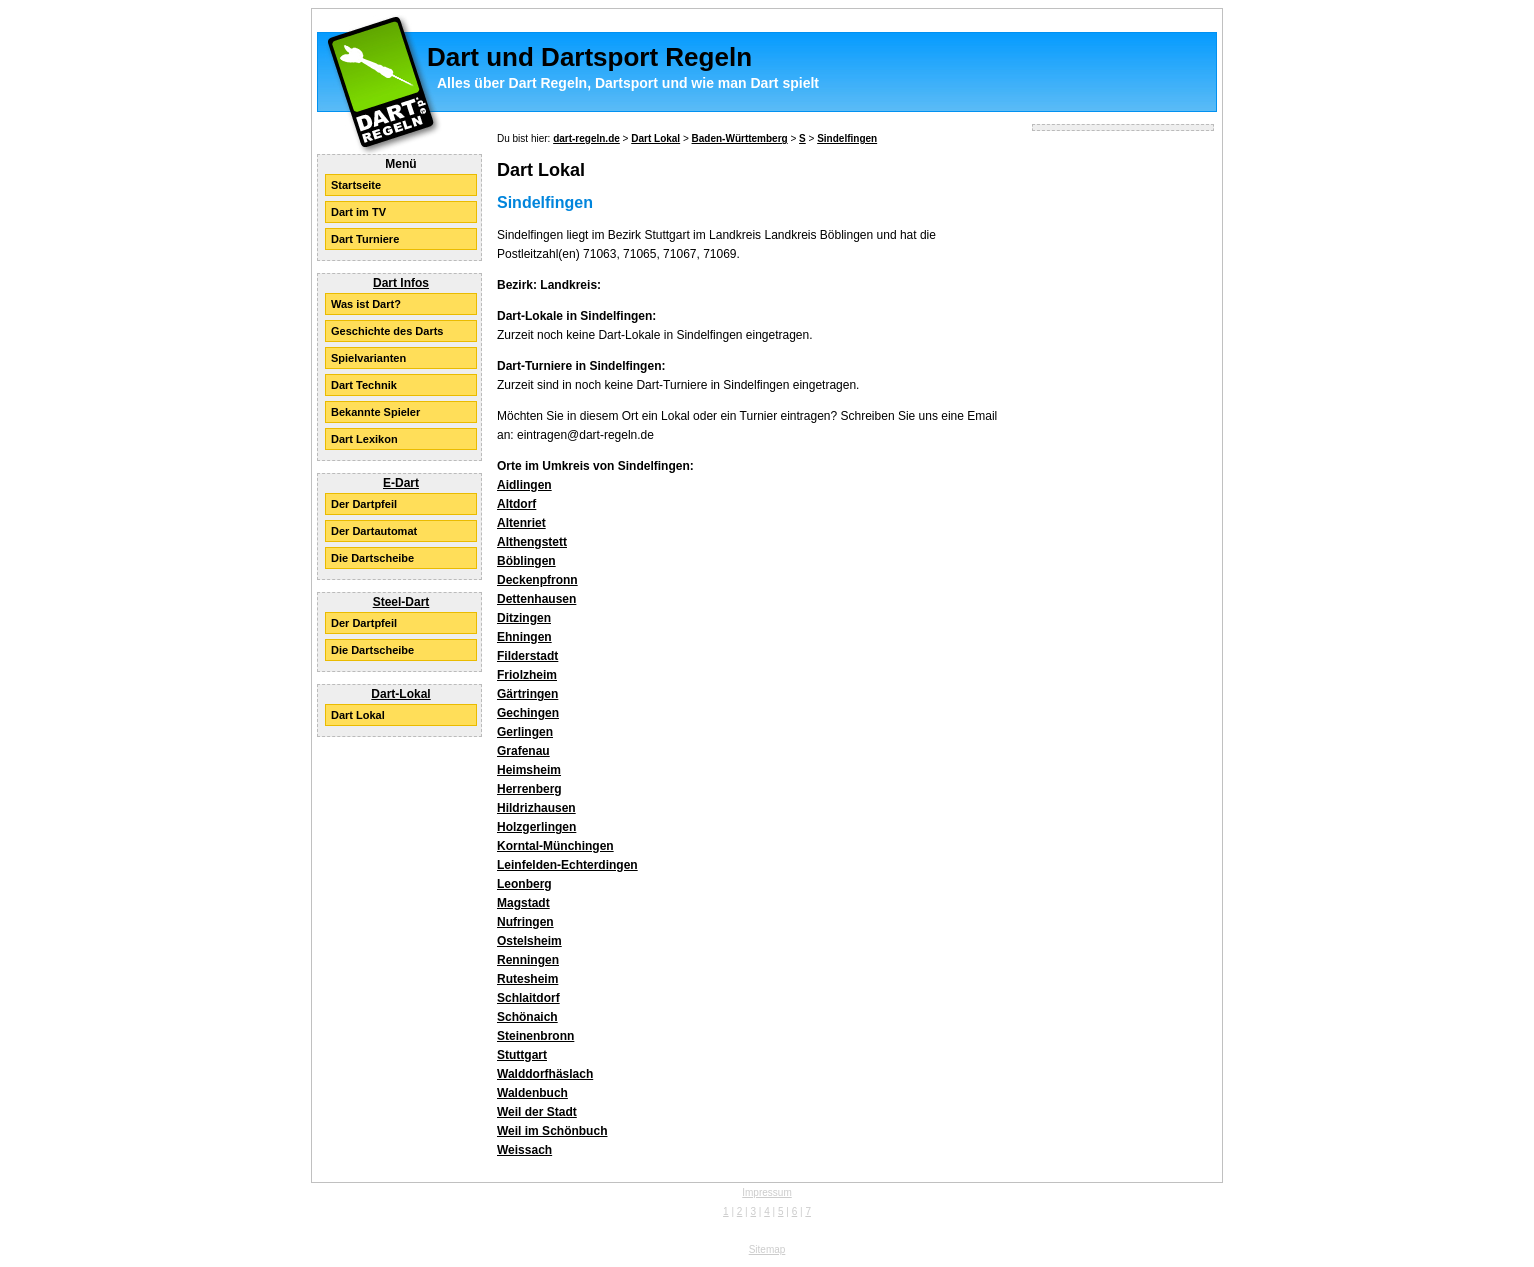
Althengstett (532, 542)
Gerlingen (525, 732)
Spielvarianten (368, 358)
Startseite (356, 185)
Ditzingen (524, 618)
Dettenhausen (536, 599)
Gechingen (528, 713)
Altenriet (521, 523)
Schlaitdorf (528, 998)
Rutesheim (527, 979)
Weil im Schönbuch (552, 1131)
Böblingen (526, 561)
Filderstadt (527, 656)
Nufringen (525, 922)
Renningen (528, 960)
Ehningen (524, 637)
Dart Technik (364, 385)
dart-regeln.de (586, 138)
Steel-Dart (401, 602)
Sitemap (767, 1249)
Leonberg (524, 884)
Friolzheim (527, 675)
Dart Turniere (365, 239)
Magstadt (523, 903)
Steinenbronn (535, 1036)
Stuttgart (522, 1055)
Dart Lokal (358, 715)
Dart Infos (401, 283)
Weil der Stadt (537, 1112)
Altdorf (516, 504)
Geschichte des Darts (387, 331)
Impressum (766, 1192)
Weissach (524, 1150)
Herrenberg (529, 789)
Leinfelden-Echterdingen (567, 865)
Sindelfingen (847, 138)
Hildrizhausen (536, 808)
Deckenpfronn (537, 580)
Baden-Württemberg (740, 138)
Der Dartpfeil (364, 504)
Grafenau (523, 751)
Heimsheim (529, 770)
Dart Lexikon (364, 439)
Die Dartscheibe (372, 558)
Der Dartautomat (374, 531)
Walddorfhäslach (545, 1074)
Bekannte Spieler (375, 412)
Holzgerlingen (536, 827)
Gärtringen (527, 694)
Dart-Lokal (400, 694)
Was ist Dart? (366, 304)
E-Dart (401, 483)
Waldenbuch (532, 1093)
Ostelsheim (529, 941)
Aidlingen (524, 485)
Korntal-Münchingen (555, 846)
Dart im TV (358, 212)
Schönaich (527, 1017)
